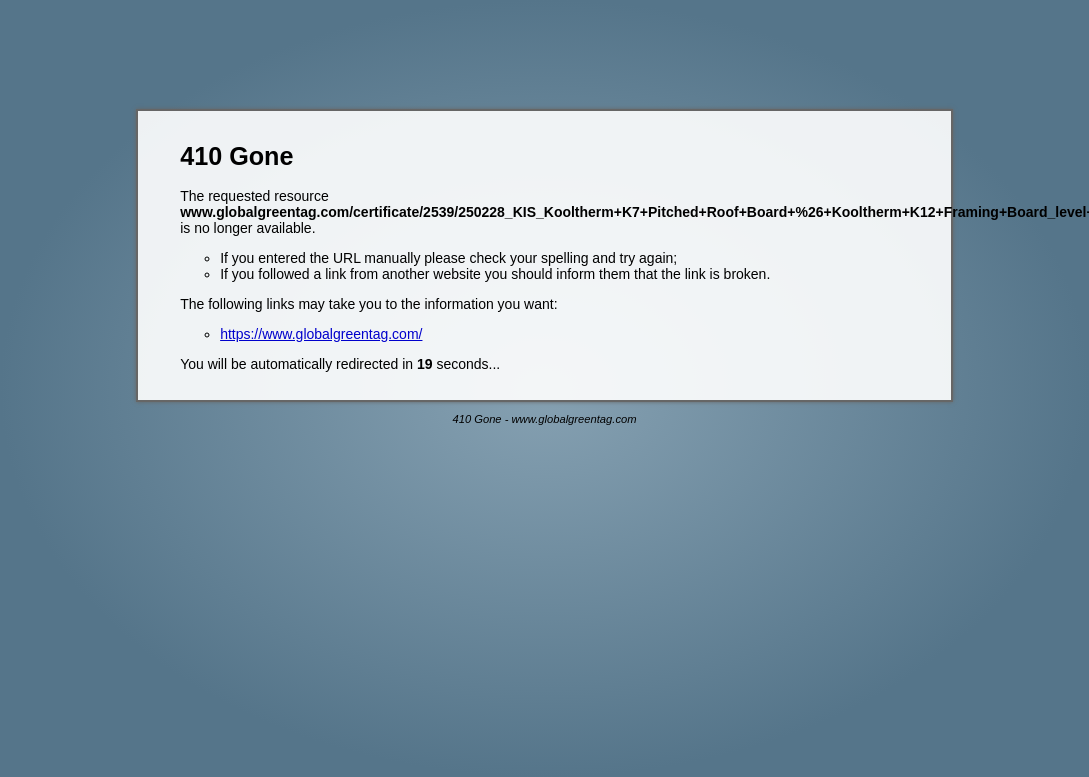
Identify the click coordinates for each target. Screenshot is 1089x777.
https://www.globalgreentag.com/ (321, 334)
